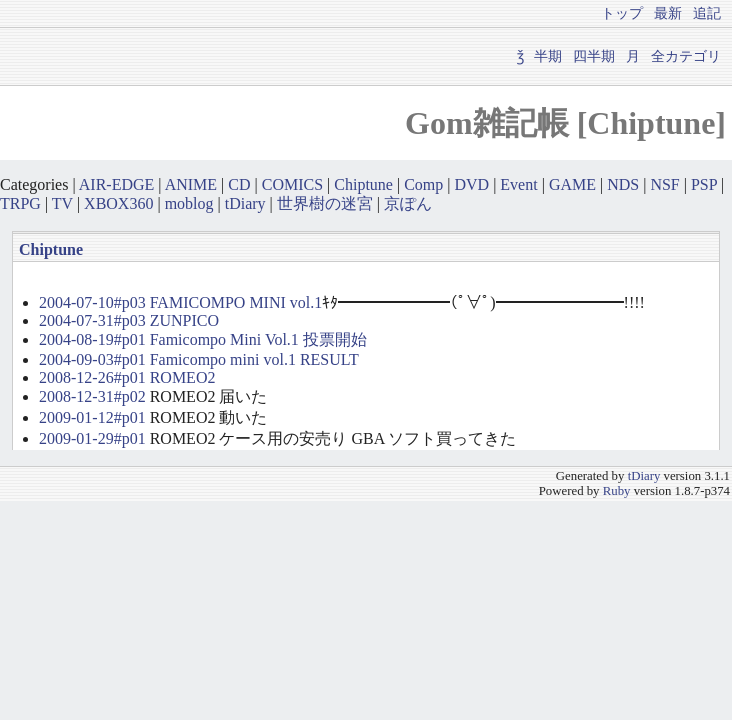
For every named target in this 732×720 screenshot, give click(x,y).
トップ (622, 13)
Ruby (617, 491)
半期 (548, 56)
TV (62, 203)
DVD (471, 184)
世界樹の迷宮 (325, 203)
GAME (572, 184)
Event (518, 184)
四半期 (594, 56)
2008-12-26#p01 (92, 377)
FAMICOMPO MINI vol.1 (236, 302)
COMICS (292, 184)
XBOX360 (118, 203)
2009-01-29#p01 (92, 438)
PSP (704, 184)
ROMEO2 (183, 377)
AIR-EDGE (117, 184)
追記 (707, 13)
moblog (189, 203)
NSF (664, 184)
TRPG (20, 203)
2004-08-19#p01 (92, 339)
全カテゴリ (686, 56)
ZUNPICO (184, 320)
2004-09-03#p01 (92, 359)
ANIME (191, 184)
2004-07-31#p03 (92, 320)
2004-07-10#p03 (92, 302)
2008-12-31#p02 (92, 396)
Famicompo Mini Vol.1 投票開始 (258, 339)
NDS (623, 184)
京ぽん (408, 203)
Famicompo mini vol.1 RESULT (254, 359)
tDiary (245, 203)
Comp (423, 184)
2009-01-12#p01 (92, 417)
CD (239, 184)
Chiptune (363, 184)
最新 (668, 13)
